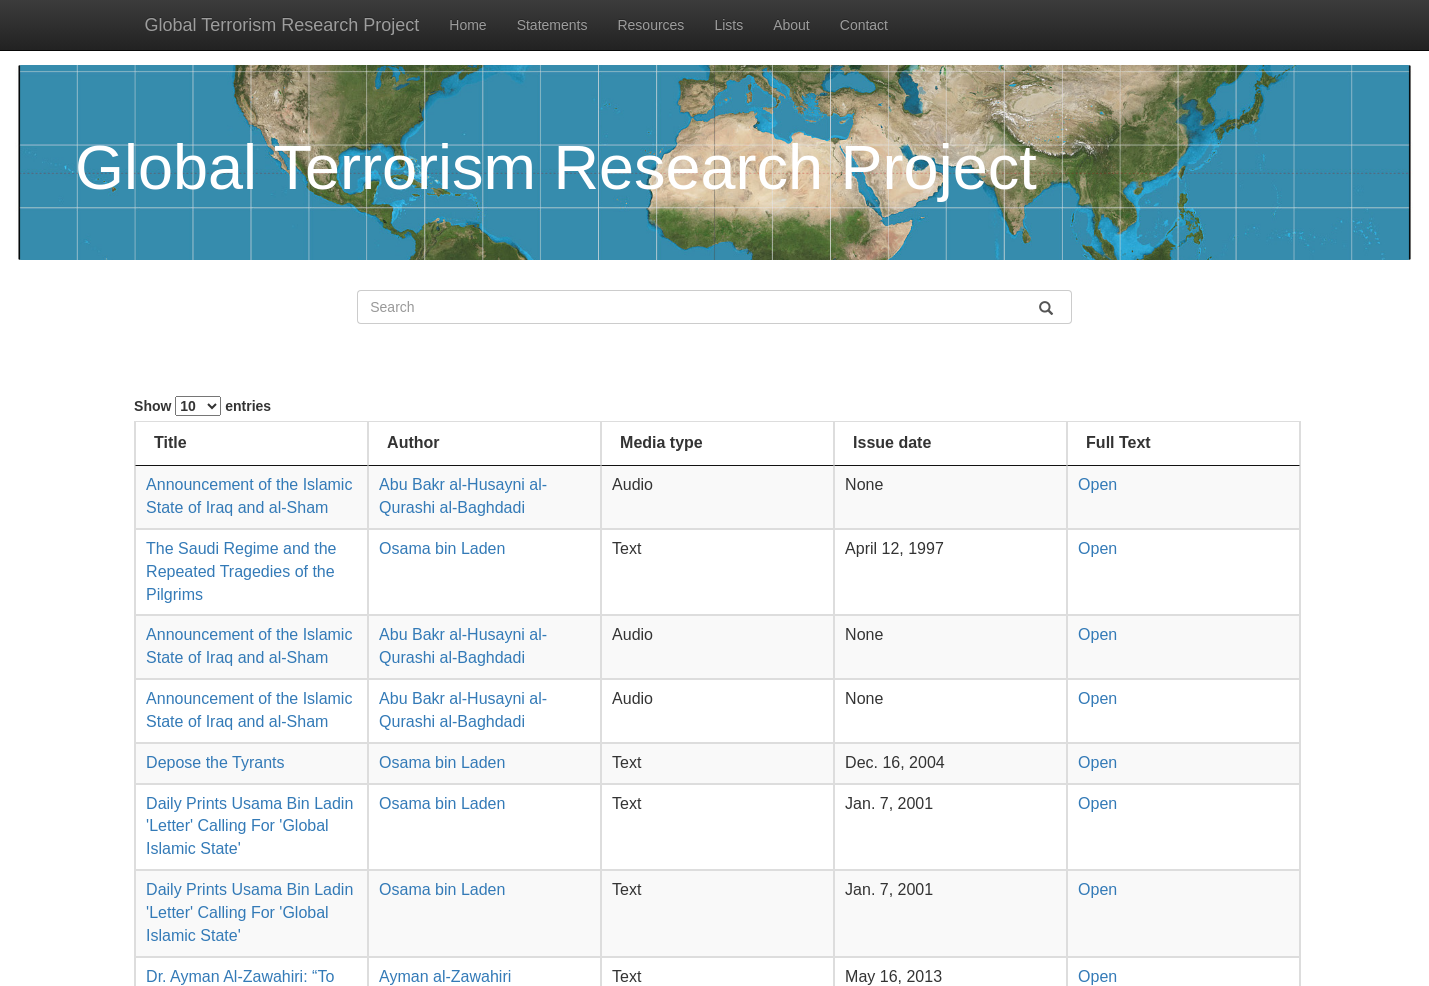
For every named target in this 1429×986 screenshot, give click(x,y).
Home (467, 25)
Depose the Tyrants (215, 762)
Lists (728, 25)
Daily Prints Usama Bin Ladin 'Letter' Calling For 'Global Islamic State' (249, 826)
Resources (650, 25)
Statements (552, 25)
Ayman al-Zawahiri (445, 976)
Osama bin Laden (442, 548)
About (791, 25)
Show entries (202, 406)
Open (1097, 484)
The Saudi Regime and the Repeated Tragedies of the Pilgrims (241, 571)
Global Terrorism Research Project (282, 25)
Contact (864, 25)
